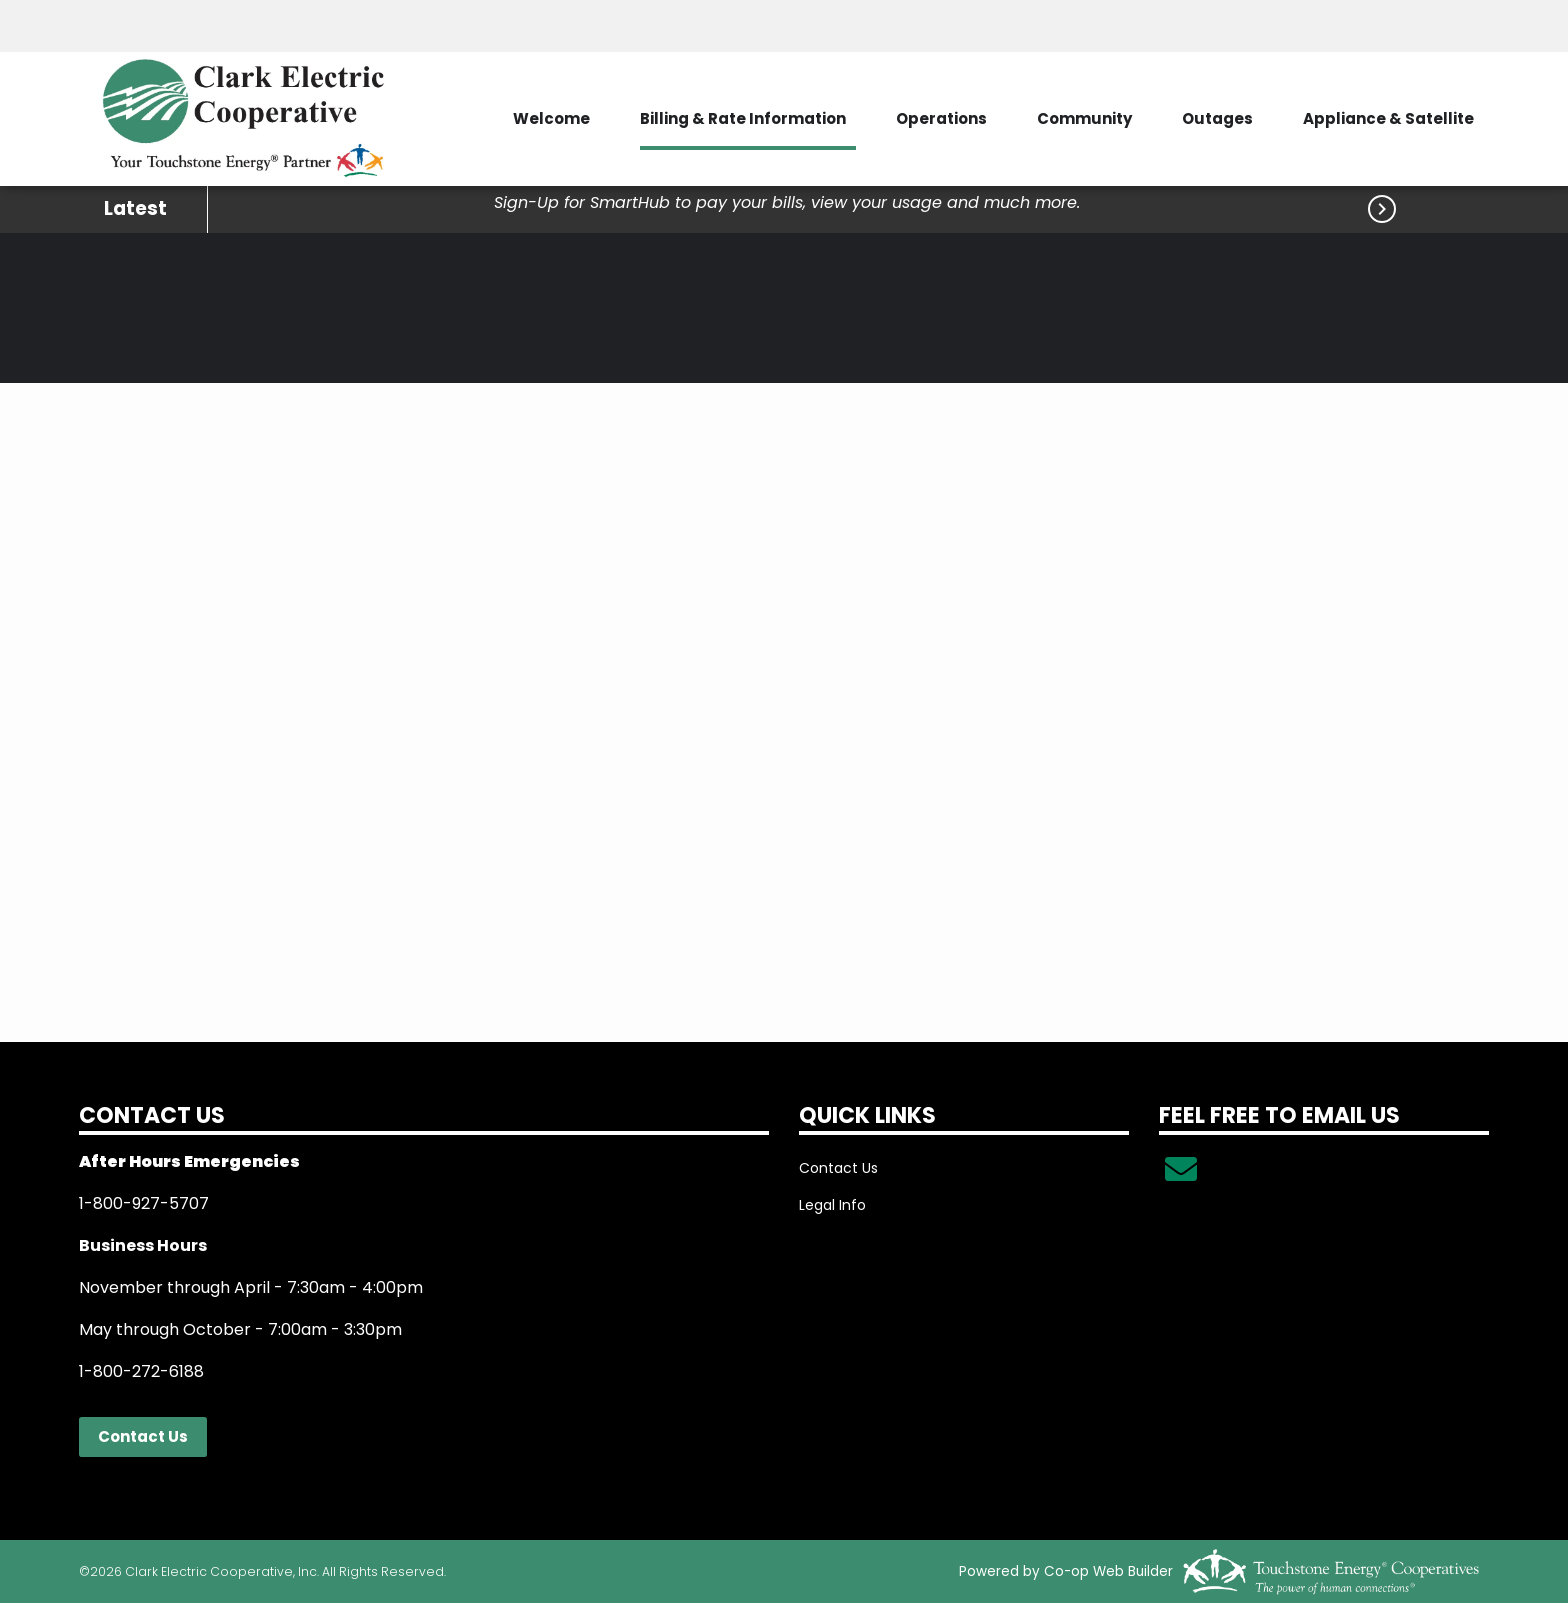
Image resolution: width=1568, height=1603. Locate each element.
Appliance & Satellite (1388, 118)
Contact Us (143, 1436)
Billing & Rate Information (743, 118)
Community (1084, 118)
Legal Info (832, 1205)
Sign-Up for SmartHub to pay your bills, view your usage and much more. (787, 202)
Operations (941, 118)
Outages (1217, 118)
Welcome (551, 118)
